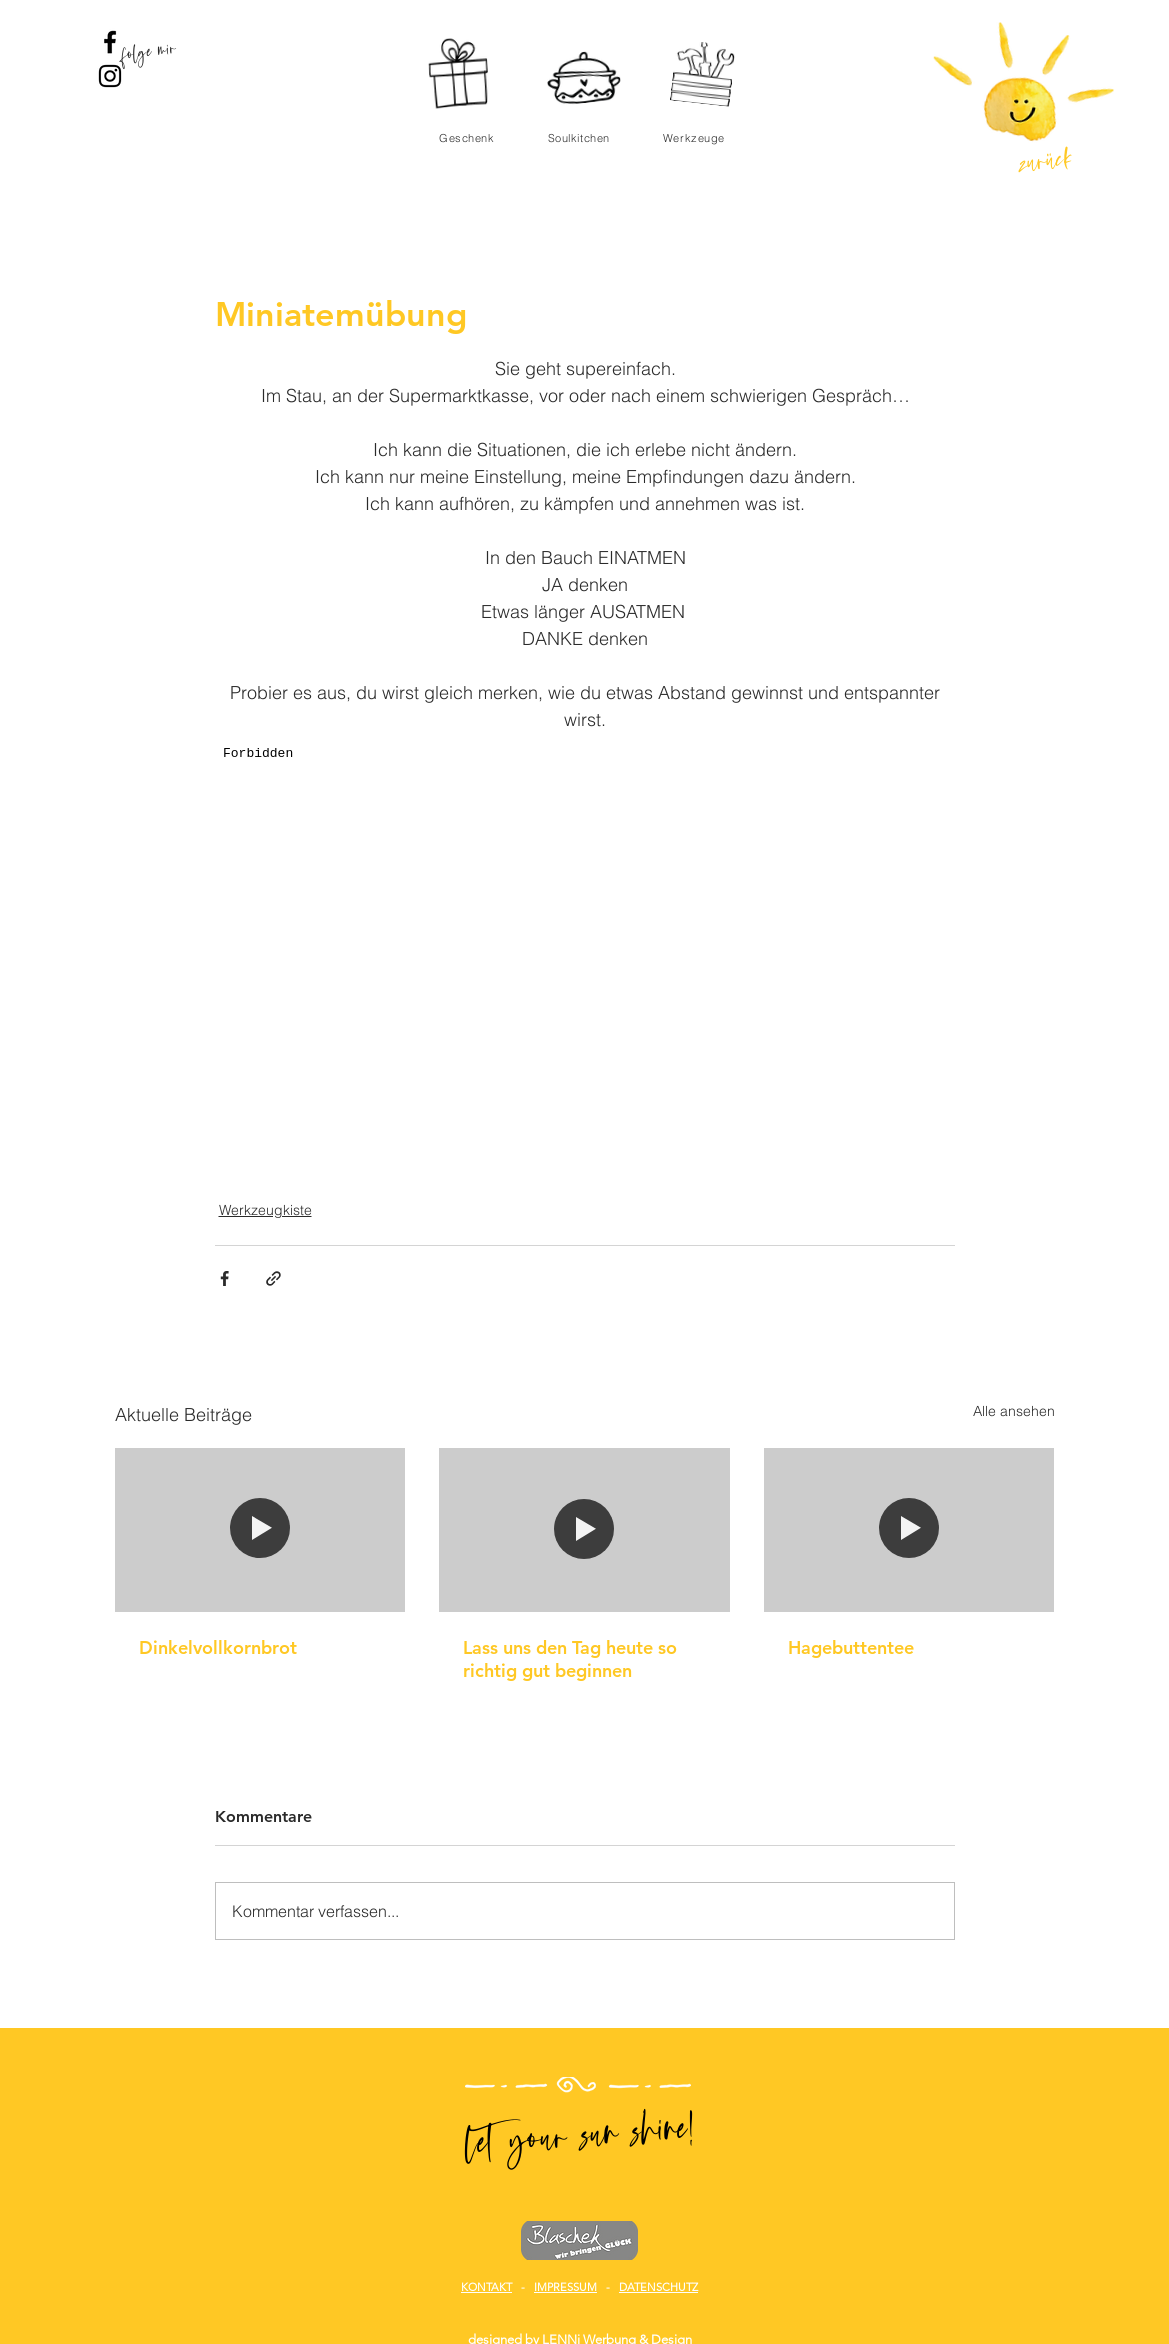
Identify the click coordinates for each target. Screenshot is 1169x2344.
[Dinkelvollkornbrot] (260, 1529)
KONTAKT (486, 2287)
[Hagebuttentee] (909, 1529)
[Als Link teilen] (273, 1278)
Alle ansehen (1014, 1411)
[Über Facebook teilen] (224, 1278)
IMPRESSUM (565, 2287)
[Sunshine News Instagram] (110, 76)
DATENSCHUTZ (658, 2287)
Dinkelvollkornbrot (218, 1647)
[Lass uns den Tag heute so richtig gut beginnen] (584, 1530)
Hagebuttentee (851, 1647)
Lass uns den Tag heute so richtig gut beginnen (570, 1659)
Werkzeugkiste (265, 1210)
